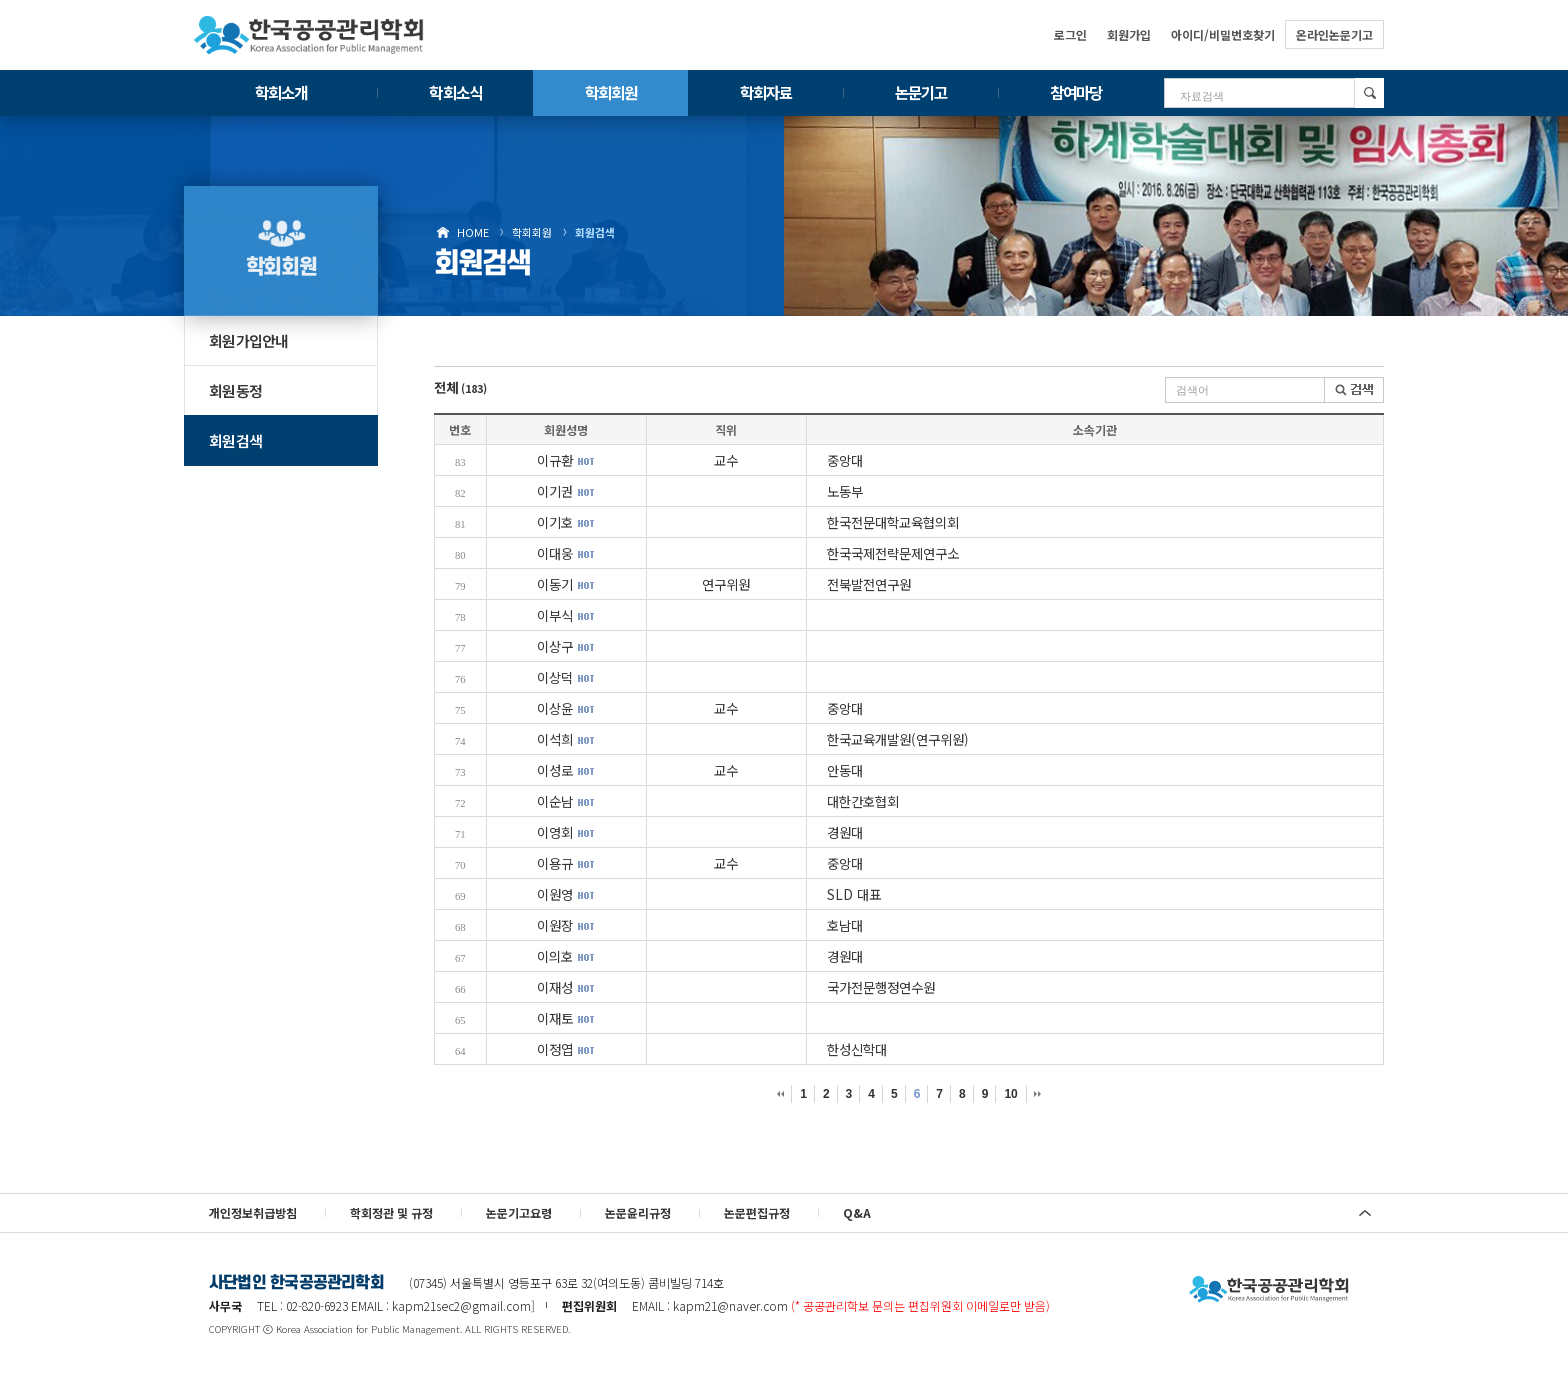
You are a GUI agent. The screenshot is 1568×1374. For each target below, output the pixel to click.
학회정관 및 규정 (391, 1212)
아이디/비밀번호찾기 (1223, 34)
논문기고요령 (519, 1212)
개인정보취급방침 (253, 1212)
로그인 (1070, 34)
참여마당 (1076, 92)
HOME (473, 232)
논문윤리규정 (638, 1212)
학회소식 (455, 92)
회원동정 (235, 390)
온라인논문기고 (1334, 34)
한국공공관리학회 (309, 35)
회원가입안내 (249, 340)
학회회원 (611, 92)
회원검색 (595, 232)
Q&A (857, 1212)
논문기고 (921, 92)
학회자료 (766, 92)
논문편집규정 (757, 1212)
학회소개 (281, 92)
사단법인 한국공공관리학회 (1269, 1290)
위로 (1365, 1213)
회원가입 (1129, 34)
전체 (460, 387)
